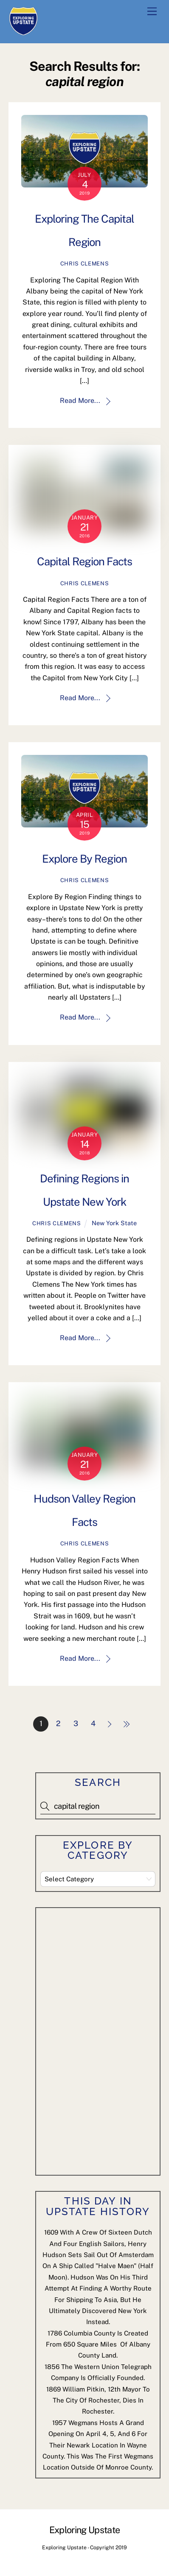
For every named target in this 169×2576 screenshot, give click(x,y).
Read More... (80, 401)
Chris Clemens (84, 263)
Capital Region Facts (84, 561)
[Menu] (152, 11)
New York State (114, 1223)
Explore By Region (84, 858)
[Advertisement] (104, 2039)
